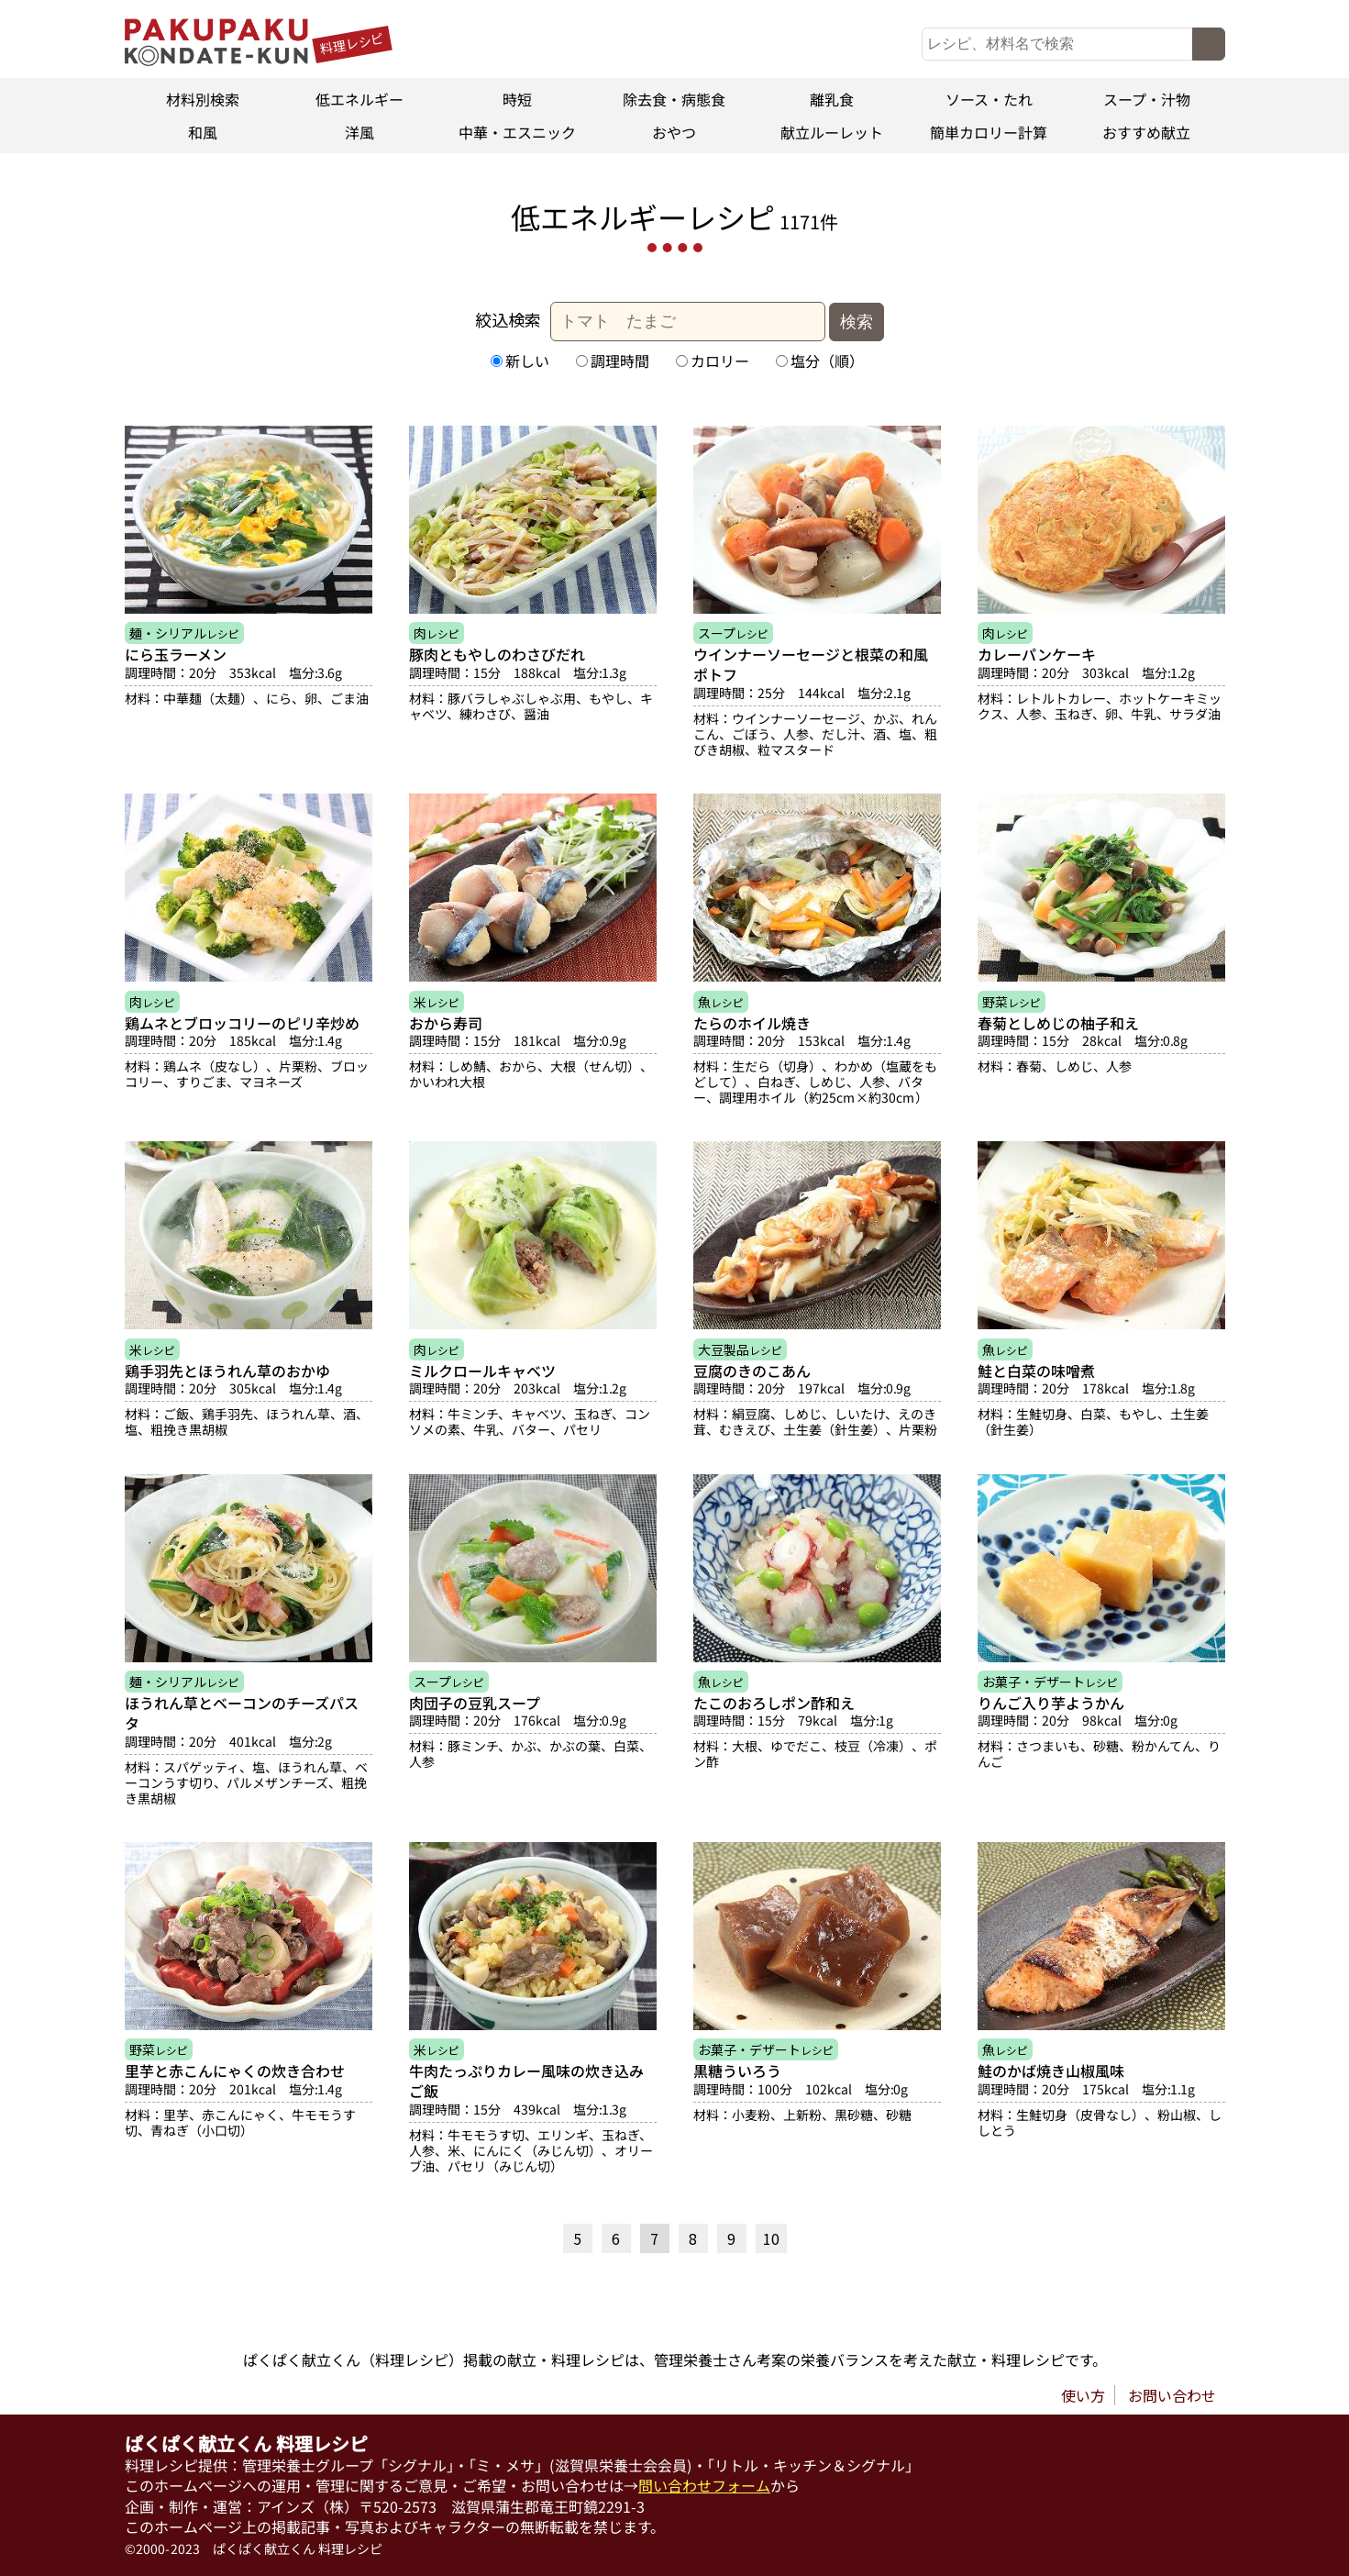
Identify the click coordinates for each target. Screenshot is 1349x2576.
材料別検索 (202, 99)
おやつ (674, 132)
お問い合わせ (1172, 2395)
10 (771, 2238)
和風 (202, 132)
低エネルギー (359, 99)
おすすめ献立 (1146, 132)
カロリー (711, 361)
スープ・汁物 (1146, 99)
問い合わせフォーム (704, 2486)
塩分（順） (819, 361)
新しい (519, 361)
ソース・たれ (989, 99)
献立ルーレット (831, 132)
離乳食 (832, 99)
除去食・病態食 (674, 99)
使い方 (1083, 2395)
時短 (517, 99)
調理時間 (611, 361)
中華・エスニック (517, 132)
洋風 (359, 132)
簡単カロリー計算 (989, 132)
